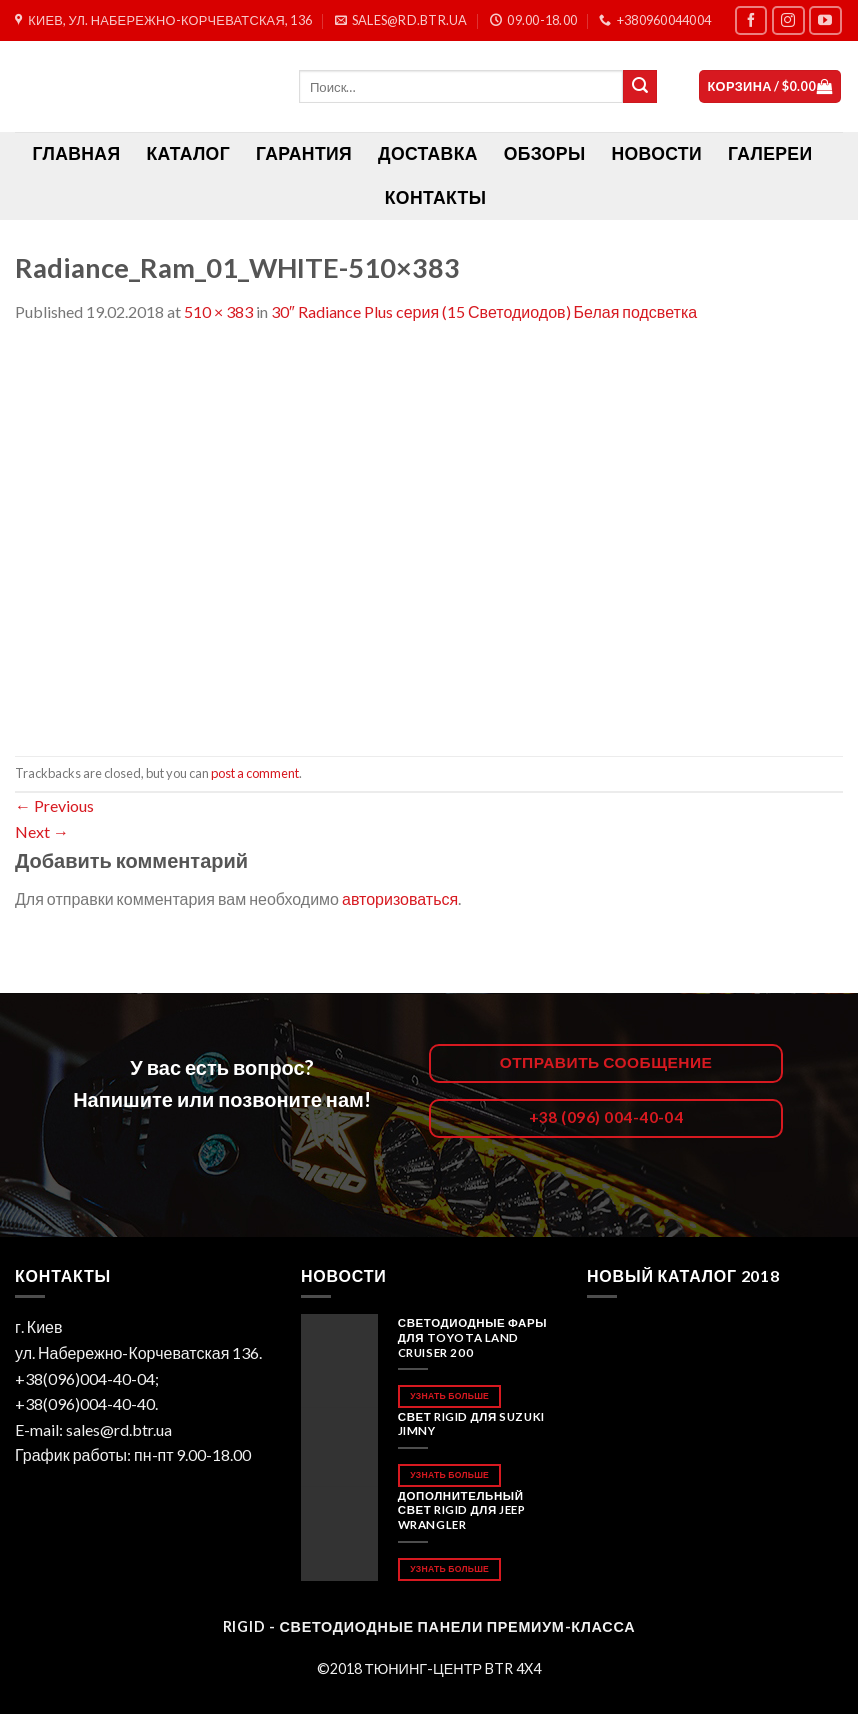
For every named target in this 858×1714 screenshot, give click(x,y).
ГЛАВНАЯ (77, 153)
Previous (54, 805)
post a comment (255, 773)
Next (42, 831)
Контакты (435, 197)
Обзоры (545, 153)
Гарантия (304, 153)
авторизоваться (400, 898)
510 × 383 (218, 311)
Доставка (428, 153)
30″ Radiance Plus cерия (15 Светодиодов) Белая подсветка (484, 311)
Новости (656, 153)
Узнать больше (449, 1395)
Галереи (770, 153)
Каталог (188, 153)
